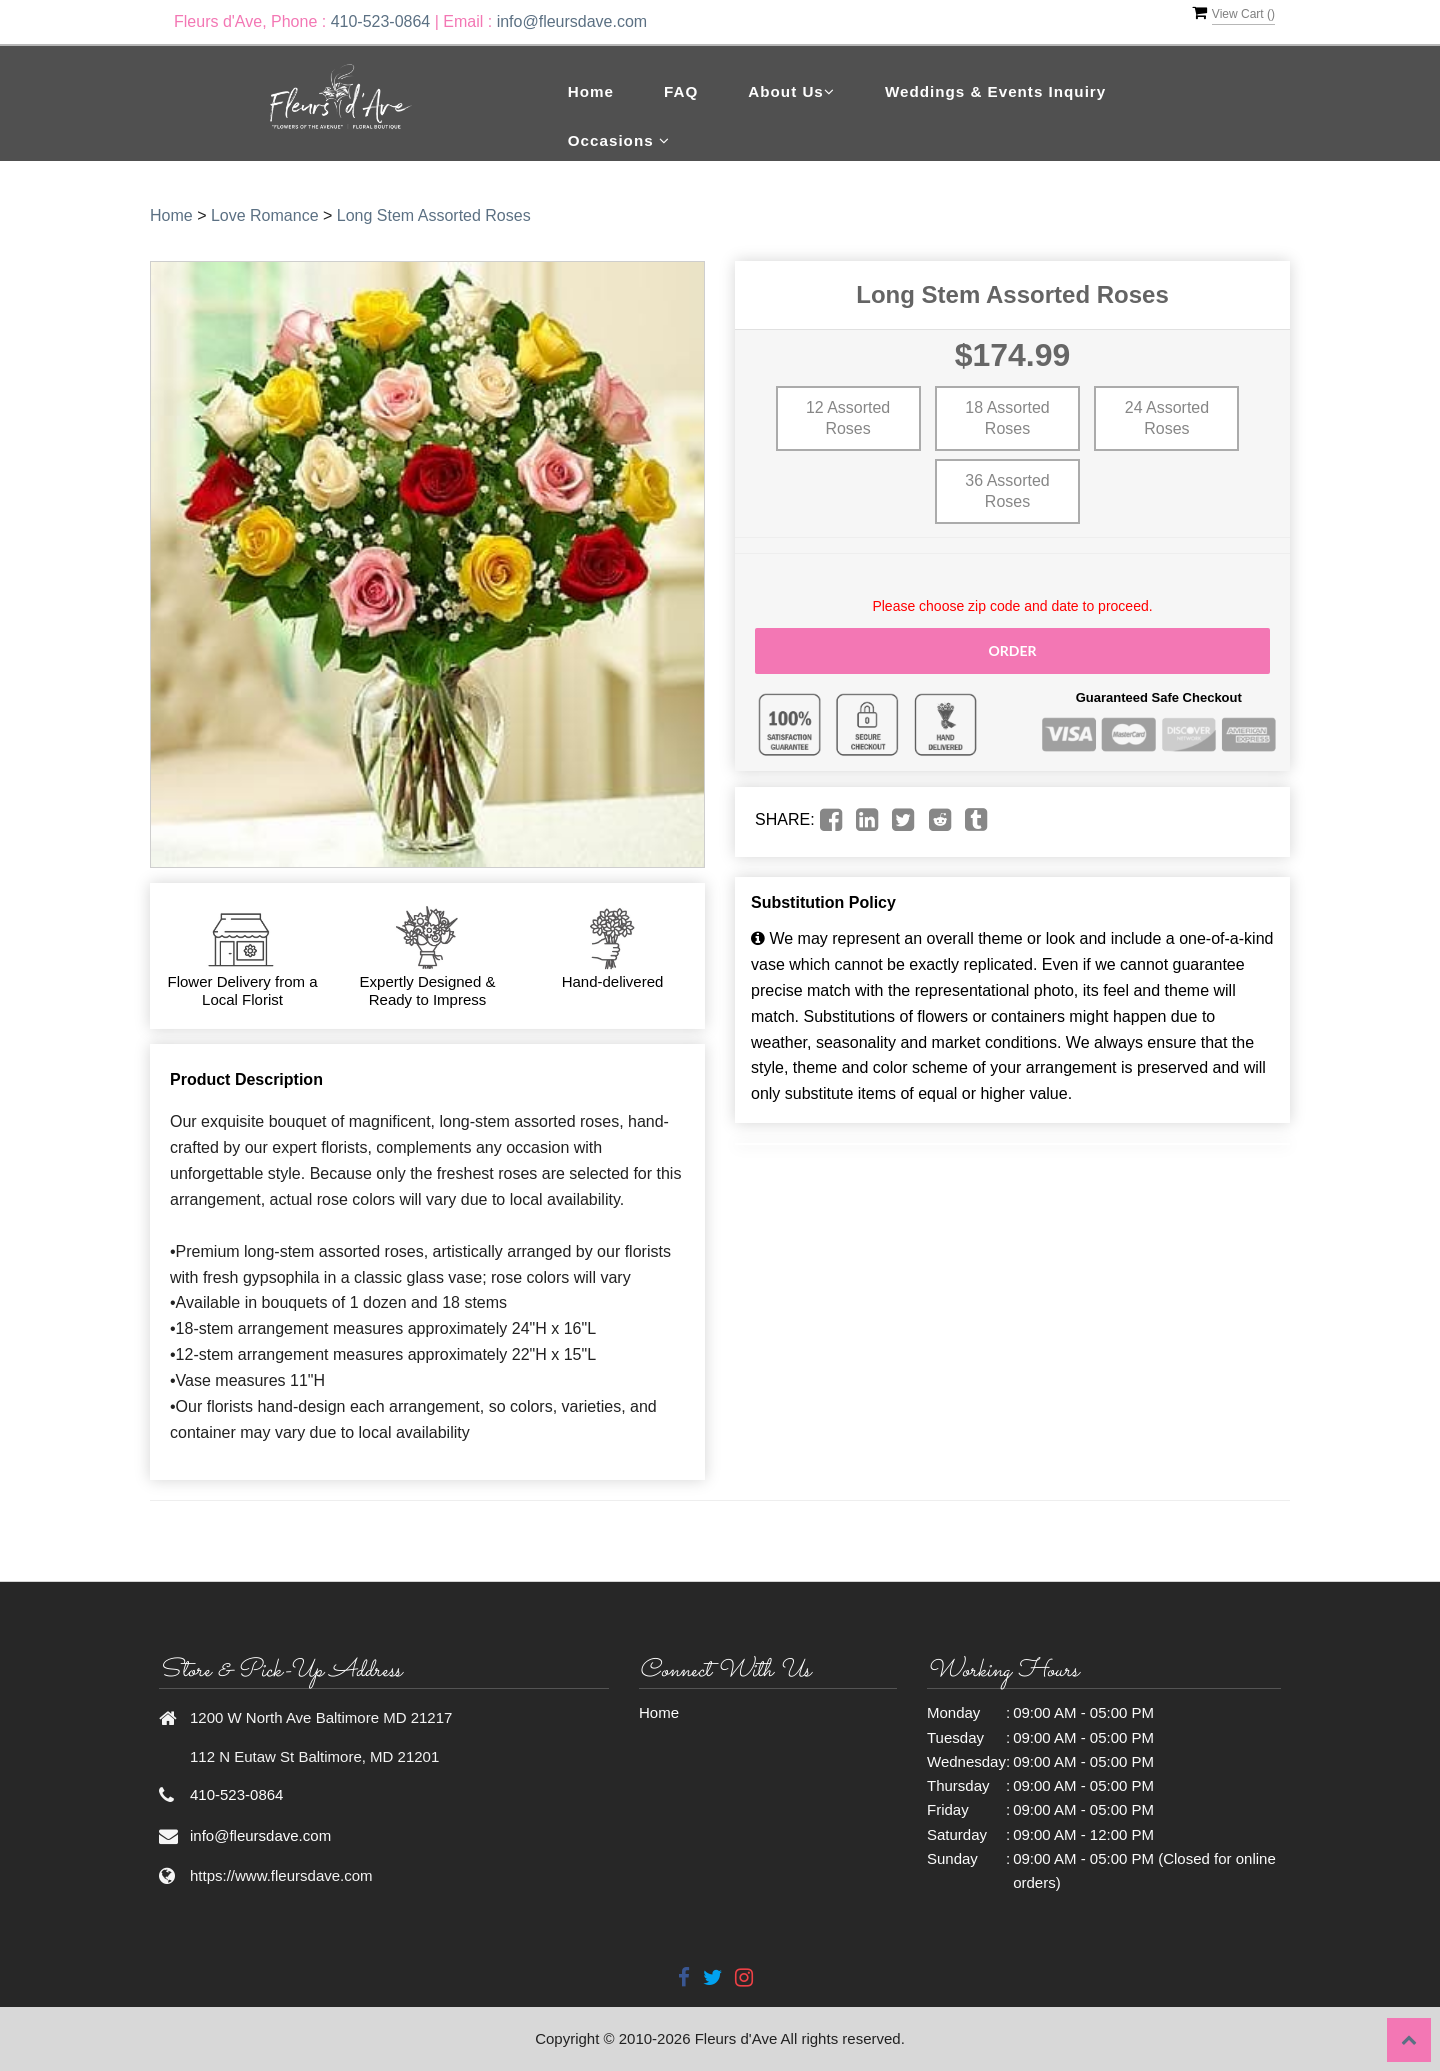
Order (1012, 650)
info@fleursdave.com (572, 21)
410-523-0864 (381, 21)
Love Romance (265, 215)
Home (591, 91)
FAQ (681, 91)
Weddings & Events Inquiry (995, 91)
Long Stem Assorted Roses (434, 215)
